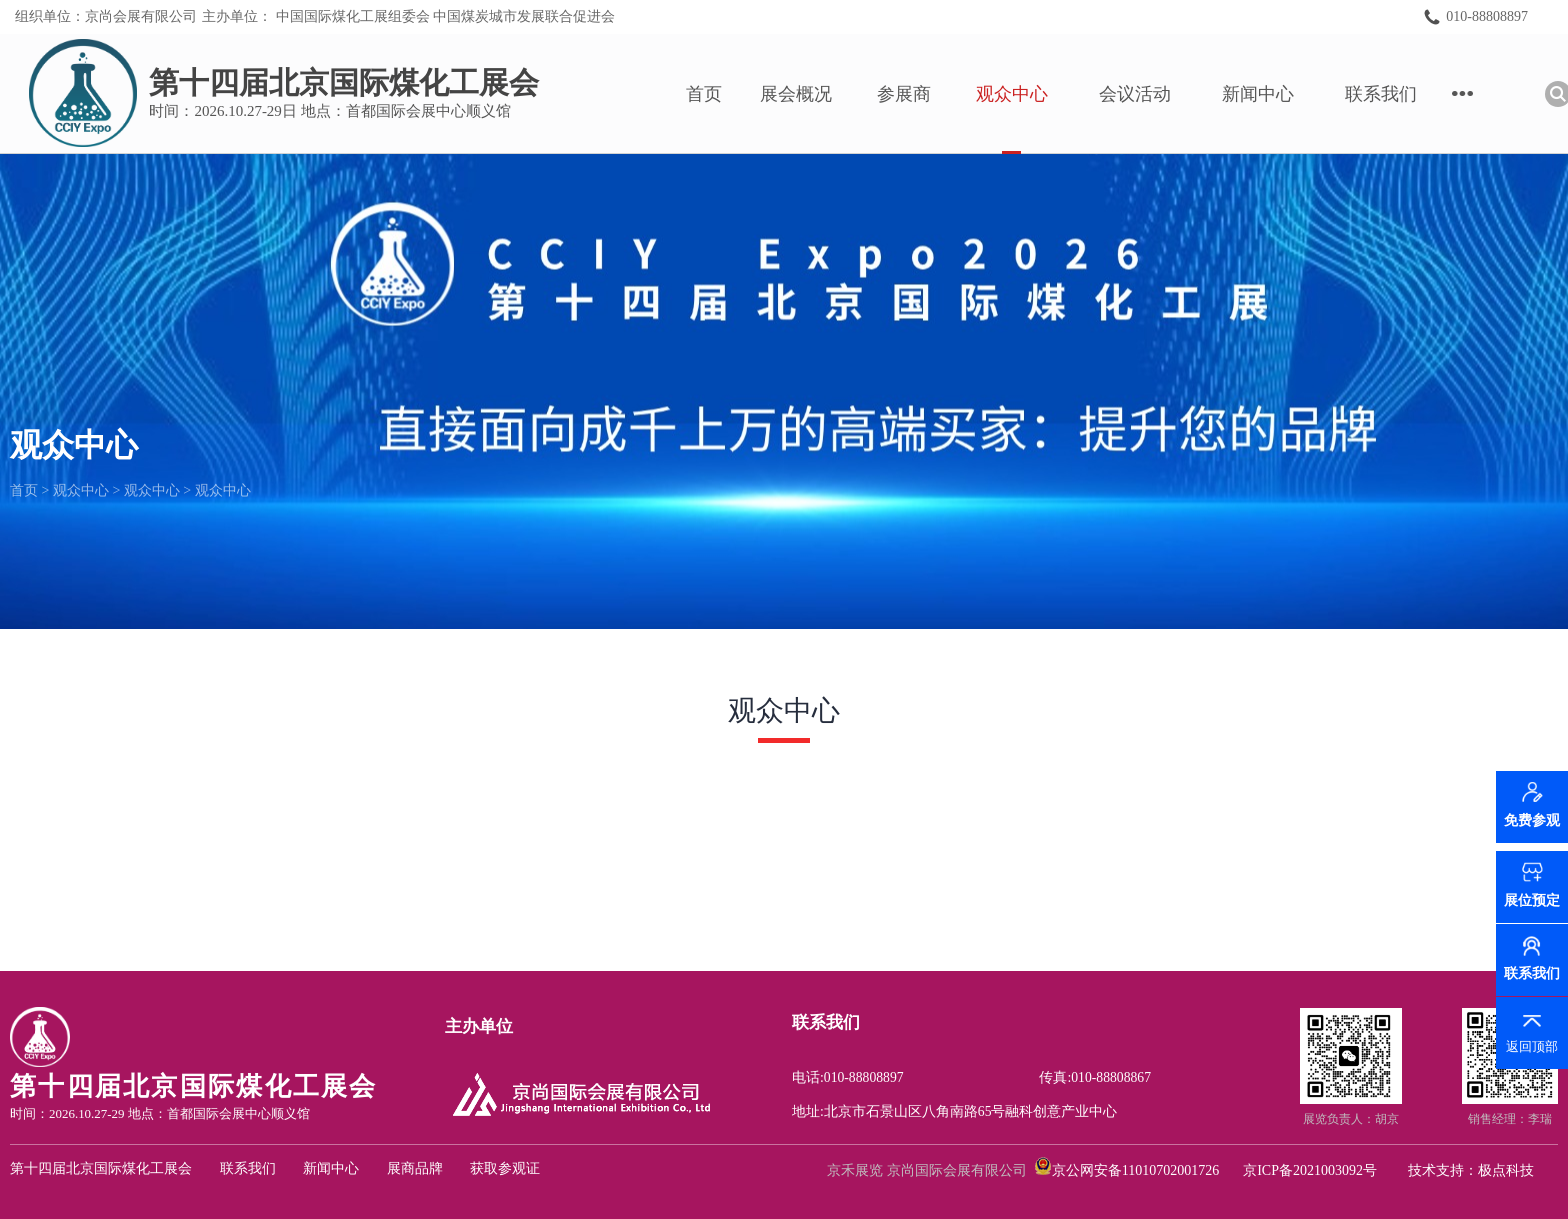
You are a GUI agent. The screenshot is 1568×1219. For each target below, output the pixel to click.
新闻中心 (1275, 94)
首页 (721, 94)
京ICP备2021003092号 (1310, 1170)
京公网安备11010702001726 (1135, 1170)
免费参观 (1532, 827)
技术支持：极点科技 (1471, 1170)
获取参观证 (505, 1168)
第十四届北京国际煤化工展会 (101, 1168)
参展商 (921, 94)
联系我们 (1398, 94)
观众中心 (1029, 94)
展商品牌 (415, 1168)
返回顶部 (1532, 1046)
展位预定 (1532, 900)
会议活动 (1152, 94)
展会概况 (813, 94)
